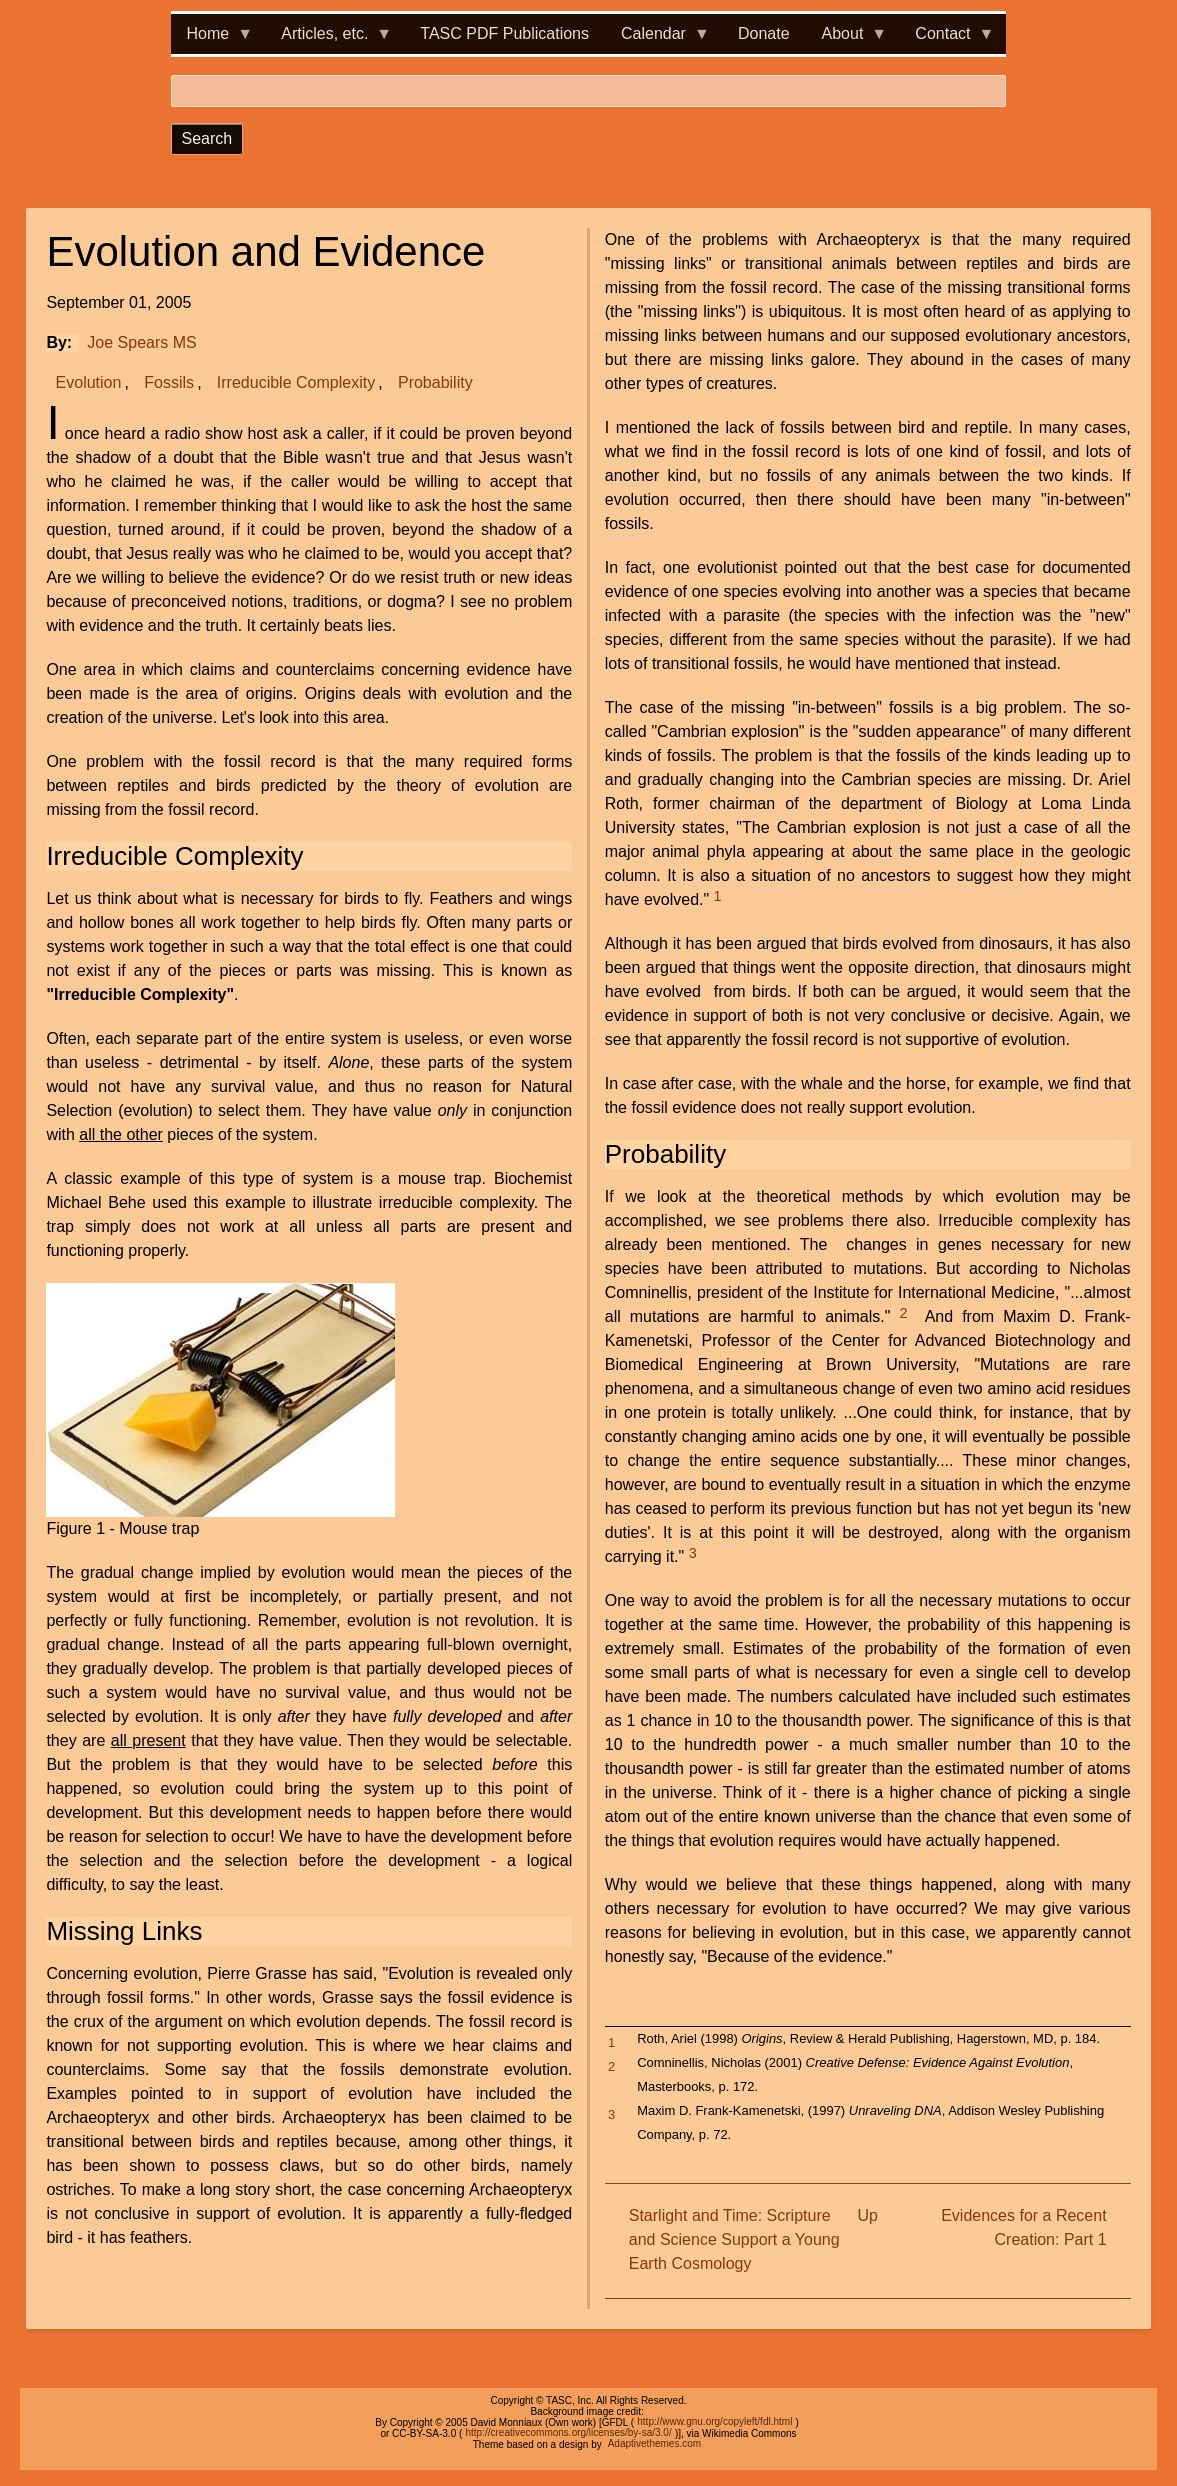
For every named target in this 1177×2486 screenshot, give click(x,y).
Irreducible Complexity (296, 382)
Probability (435, 382)
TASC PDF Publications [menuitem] (504, 33)
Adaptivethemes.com (654, 2444)
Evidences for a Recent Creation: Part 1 (1023, 2227)
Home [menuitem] (212, 39)
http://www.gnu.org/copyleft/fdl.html (714, 2422)
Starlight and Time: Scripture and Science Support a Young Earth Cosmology (734, 2239)
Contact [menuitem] (946, 39)
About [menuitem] (847, 39)
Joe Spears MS (141, 342)
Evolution (89, 382)
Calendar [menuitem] (657, 39)
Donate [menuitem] (764, 33)
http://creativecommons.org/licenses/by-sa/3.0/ (568, 2433)
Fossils (169, 382)
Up (867, 2215)
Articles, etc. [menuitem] (328, 39)
